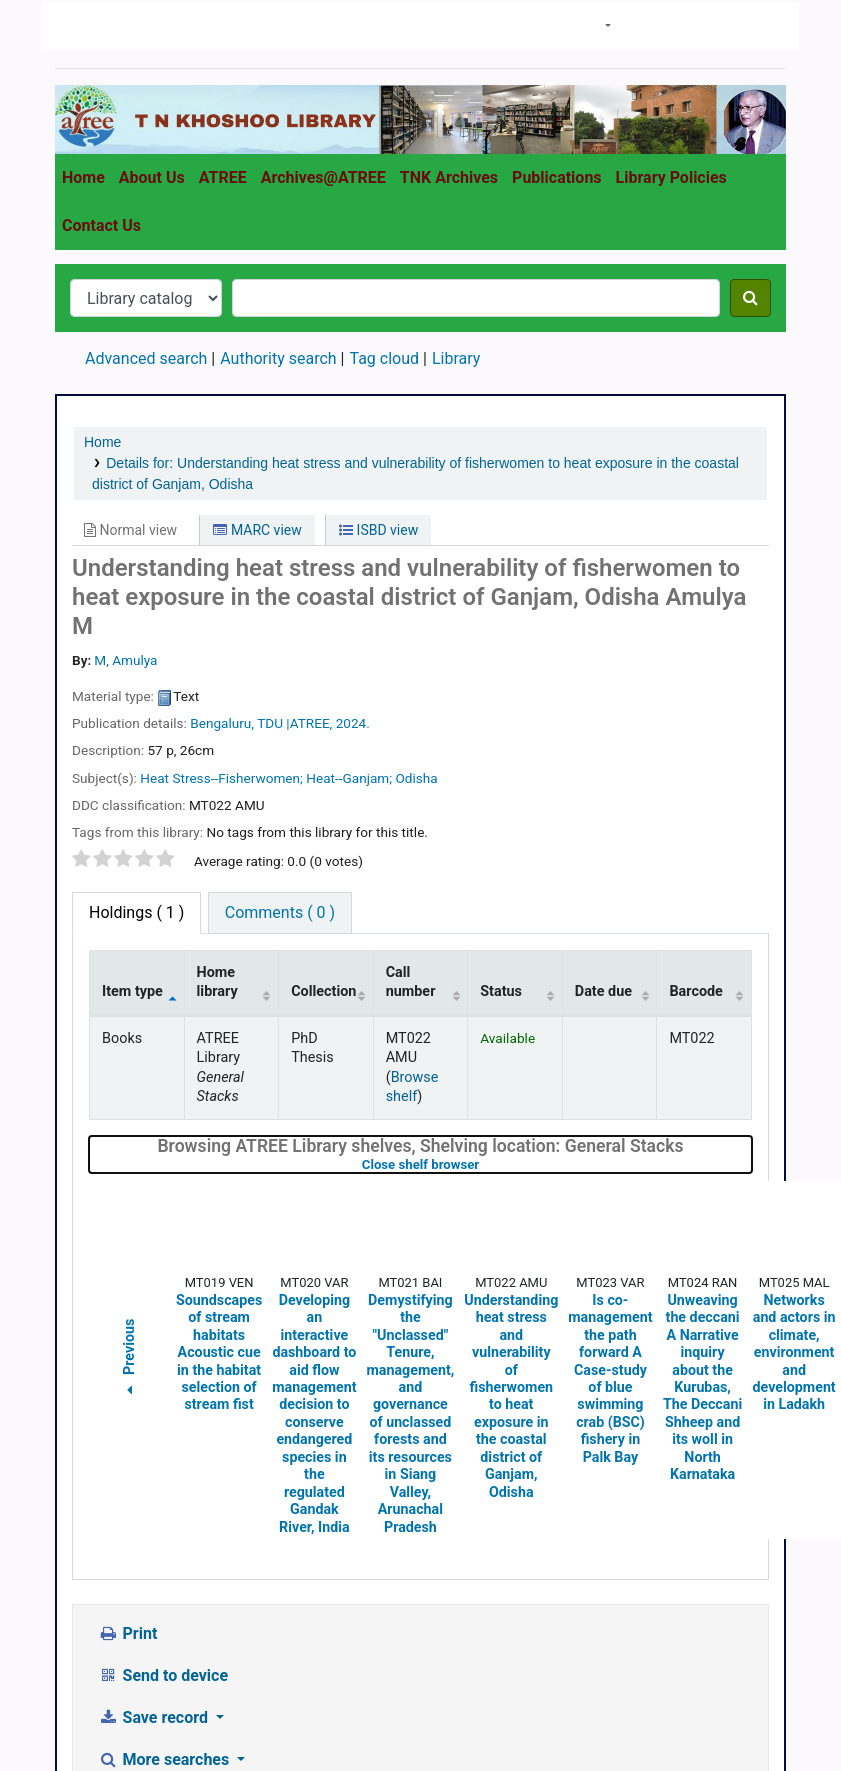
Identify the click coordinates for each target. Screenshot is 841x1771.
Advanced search (146, 184)
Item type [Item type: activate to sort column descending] (132, 817)
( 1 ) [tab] (136, 738)
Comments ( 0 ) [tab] (280, 738)
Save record (155, 1543)
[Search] (750, 124)
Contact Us (101, 51)
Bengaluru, (222, 549)
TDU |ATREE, (294, 549)
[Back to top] (779, 1709)
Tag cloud (384, 184)
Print (127, 1459)
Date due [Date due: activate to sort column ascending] (603, 817)
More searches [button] (165, 1585)
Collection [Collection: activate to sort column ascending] (323, 817)
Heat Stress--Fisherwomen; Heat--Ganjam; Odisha (288, 604)
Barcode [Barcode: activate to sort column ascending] (696, 817)
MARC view (257, 356)
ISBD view (378, 356)
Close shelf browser (484, 990)
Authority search (278, 184)
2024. (353, 549)
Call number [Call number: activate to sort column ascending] (411, 808)
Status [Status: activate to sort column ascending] (501, 817)
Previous (129, 1186)
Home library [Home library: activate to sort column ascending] (217, 808)
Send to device (163, 1501)
